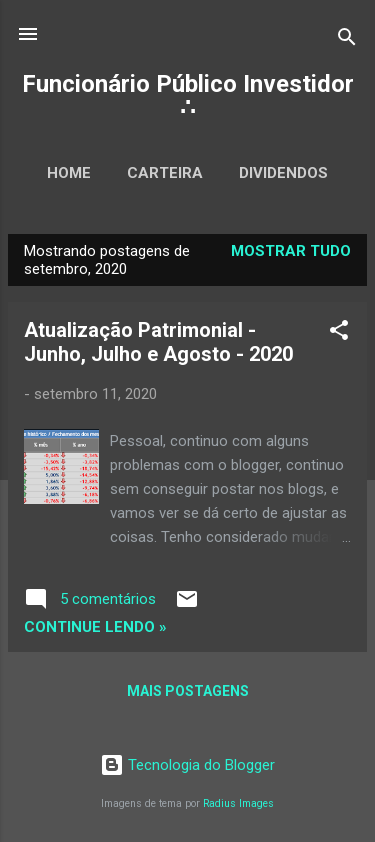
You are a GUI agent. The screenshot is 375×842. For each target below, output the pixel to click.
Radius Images (238, 803)
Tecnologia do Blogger (187, 765)
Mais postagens (188, 691)
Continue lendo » (95, 627)
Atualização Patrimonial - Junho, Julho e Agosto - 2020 (158, 342)
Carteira (165, 173)
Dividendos (283, 173)
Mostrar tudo (291, 251)
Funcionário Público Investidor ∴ (188, 96)
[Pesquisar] (347, 40)
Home (69, 173)
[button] (339, 333)
